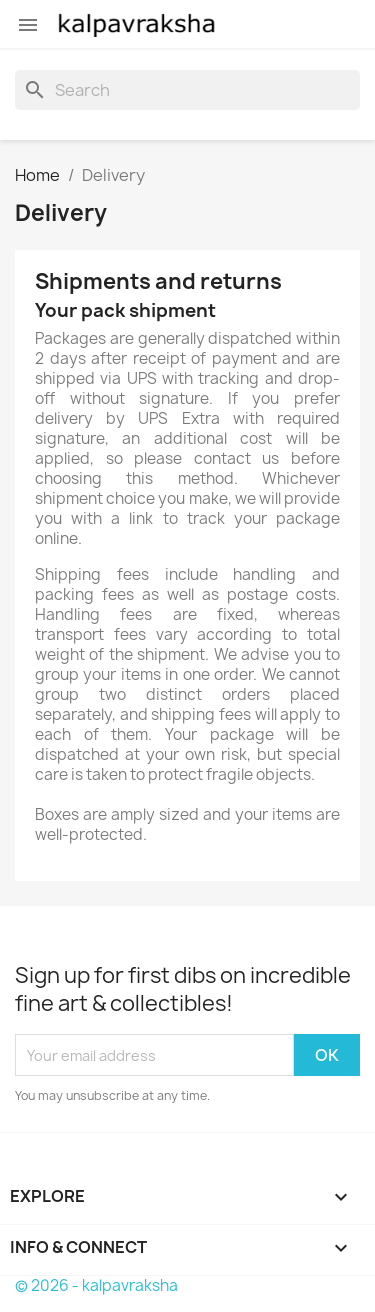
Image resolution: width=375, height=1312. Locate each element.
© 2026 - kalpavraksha (96, 1285)
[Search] (187, 90)
